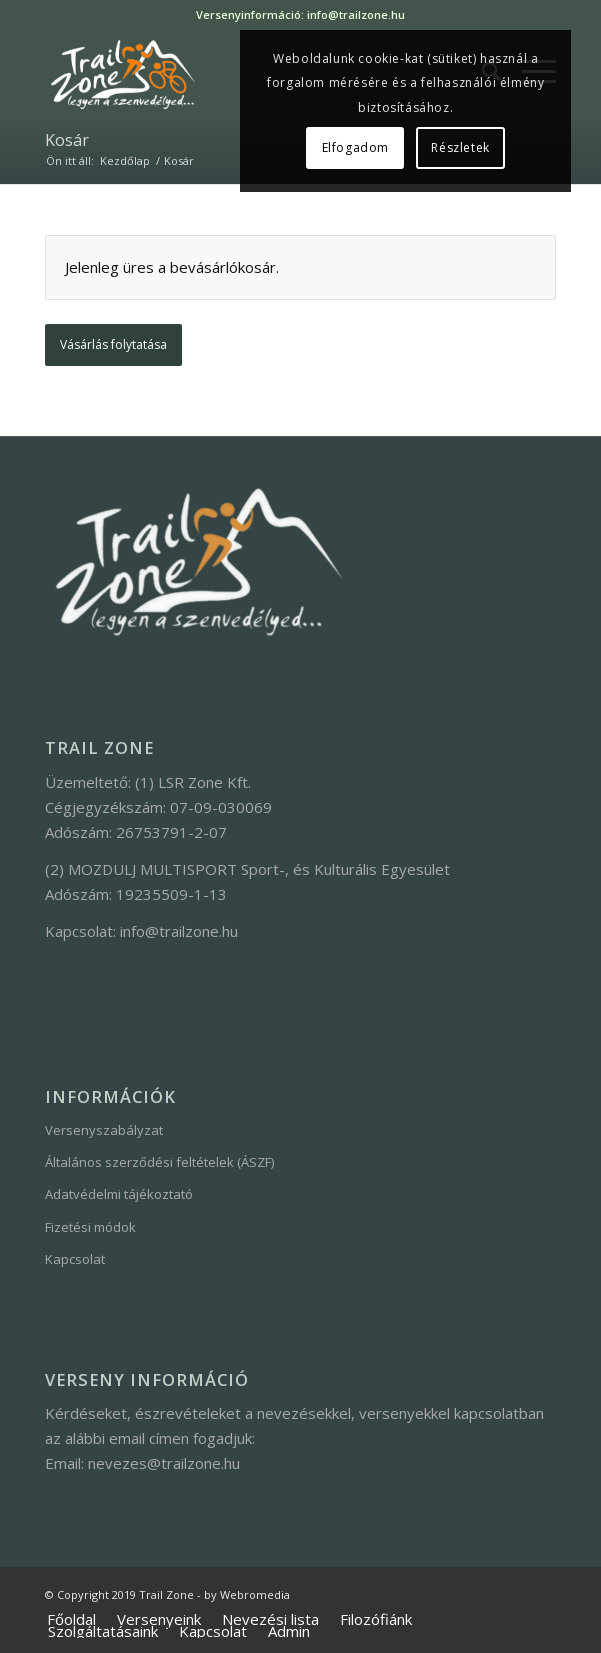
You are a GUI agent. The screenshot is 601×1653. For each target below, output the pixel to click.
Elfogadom (355, 147)
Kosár (67, 140)
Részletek (460, 147)
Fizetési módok (90, 1227)
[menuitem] (71, 1620)
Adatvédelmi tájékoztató (119, 1194)
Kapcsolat (75, 1259)
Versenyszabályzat (104, 1130)
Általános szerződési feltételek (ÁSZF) (159, 1162)
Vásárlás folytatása (113, 344)
